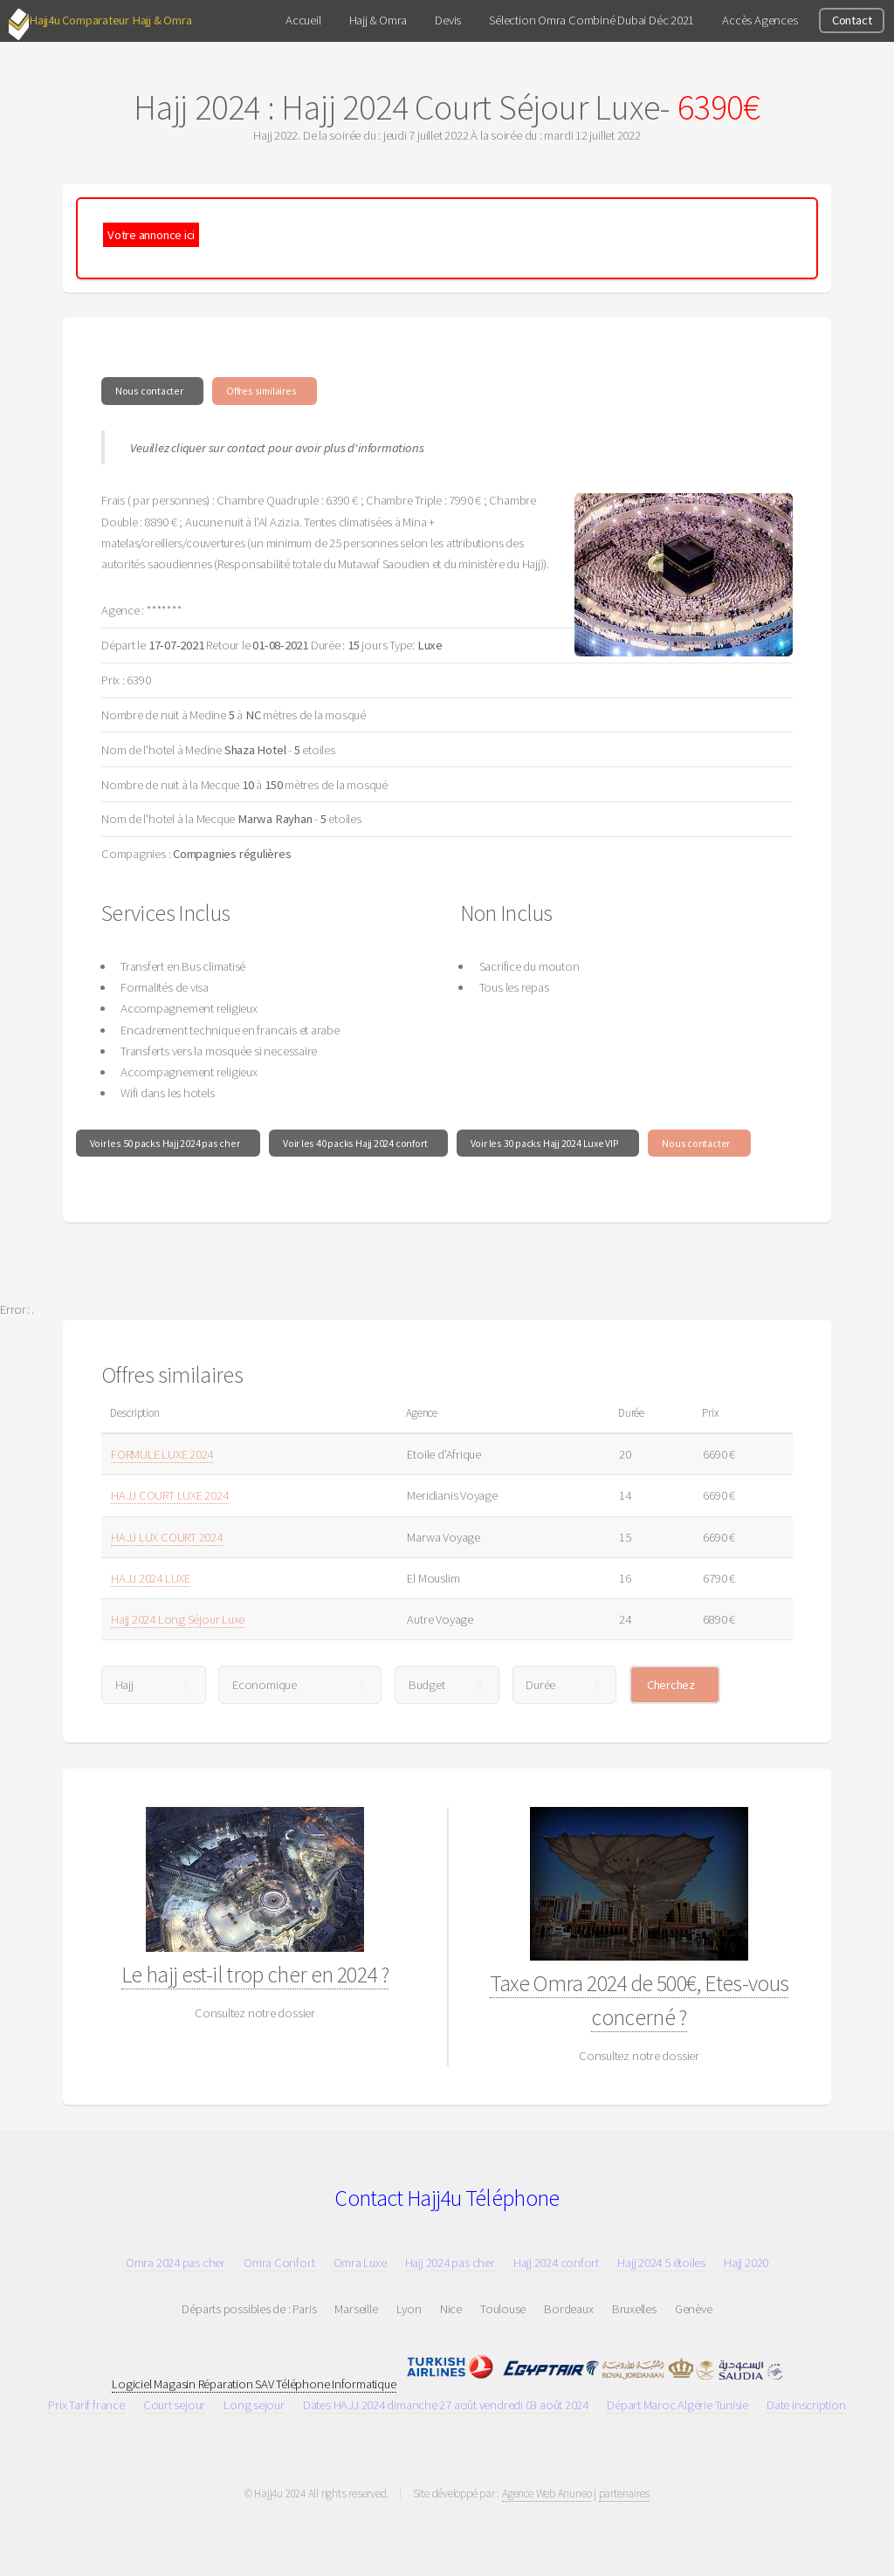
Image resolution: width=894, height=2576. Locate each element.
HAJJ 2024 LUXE (150, 1578)
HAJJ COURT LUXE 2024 (170, 1495)
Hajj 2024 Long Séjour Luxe (177, 1619)
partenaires (624, 2493)
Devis (448, 20)
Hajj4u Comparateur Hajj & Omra (110, 20)
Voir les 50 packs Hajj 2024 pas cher (165, 1143)
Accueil (302, 20)
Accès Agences (759, 20)
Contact (851, 20)
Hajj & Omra (378, 20)
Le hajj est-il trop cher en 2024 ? (255, 1975)
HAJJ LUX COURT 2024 (167, 1537)
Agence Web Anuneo (546, 2493)
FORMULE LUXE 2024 (162, 1454)
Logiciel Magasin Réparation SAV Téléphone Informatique (253, 2384)
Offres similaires (261, 390)
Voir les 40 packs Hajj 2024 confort (355, 1143)
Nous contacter (149, 390)
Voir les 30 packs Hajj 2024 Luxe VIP (545, 1143)
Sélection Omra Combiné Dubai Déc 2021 (591, 20)
